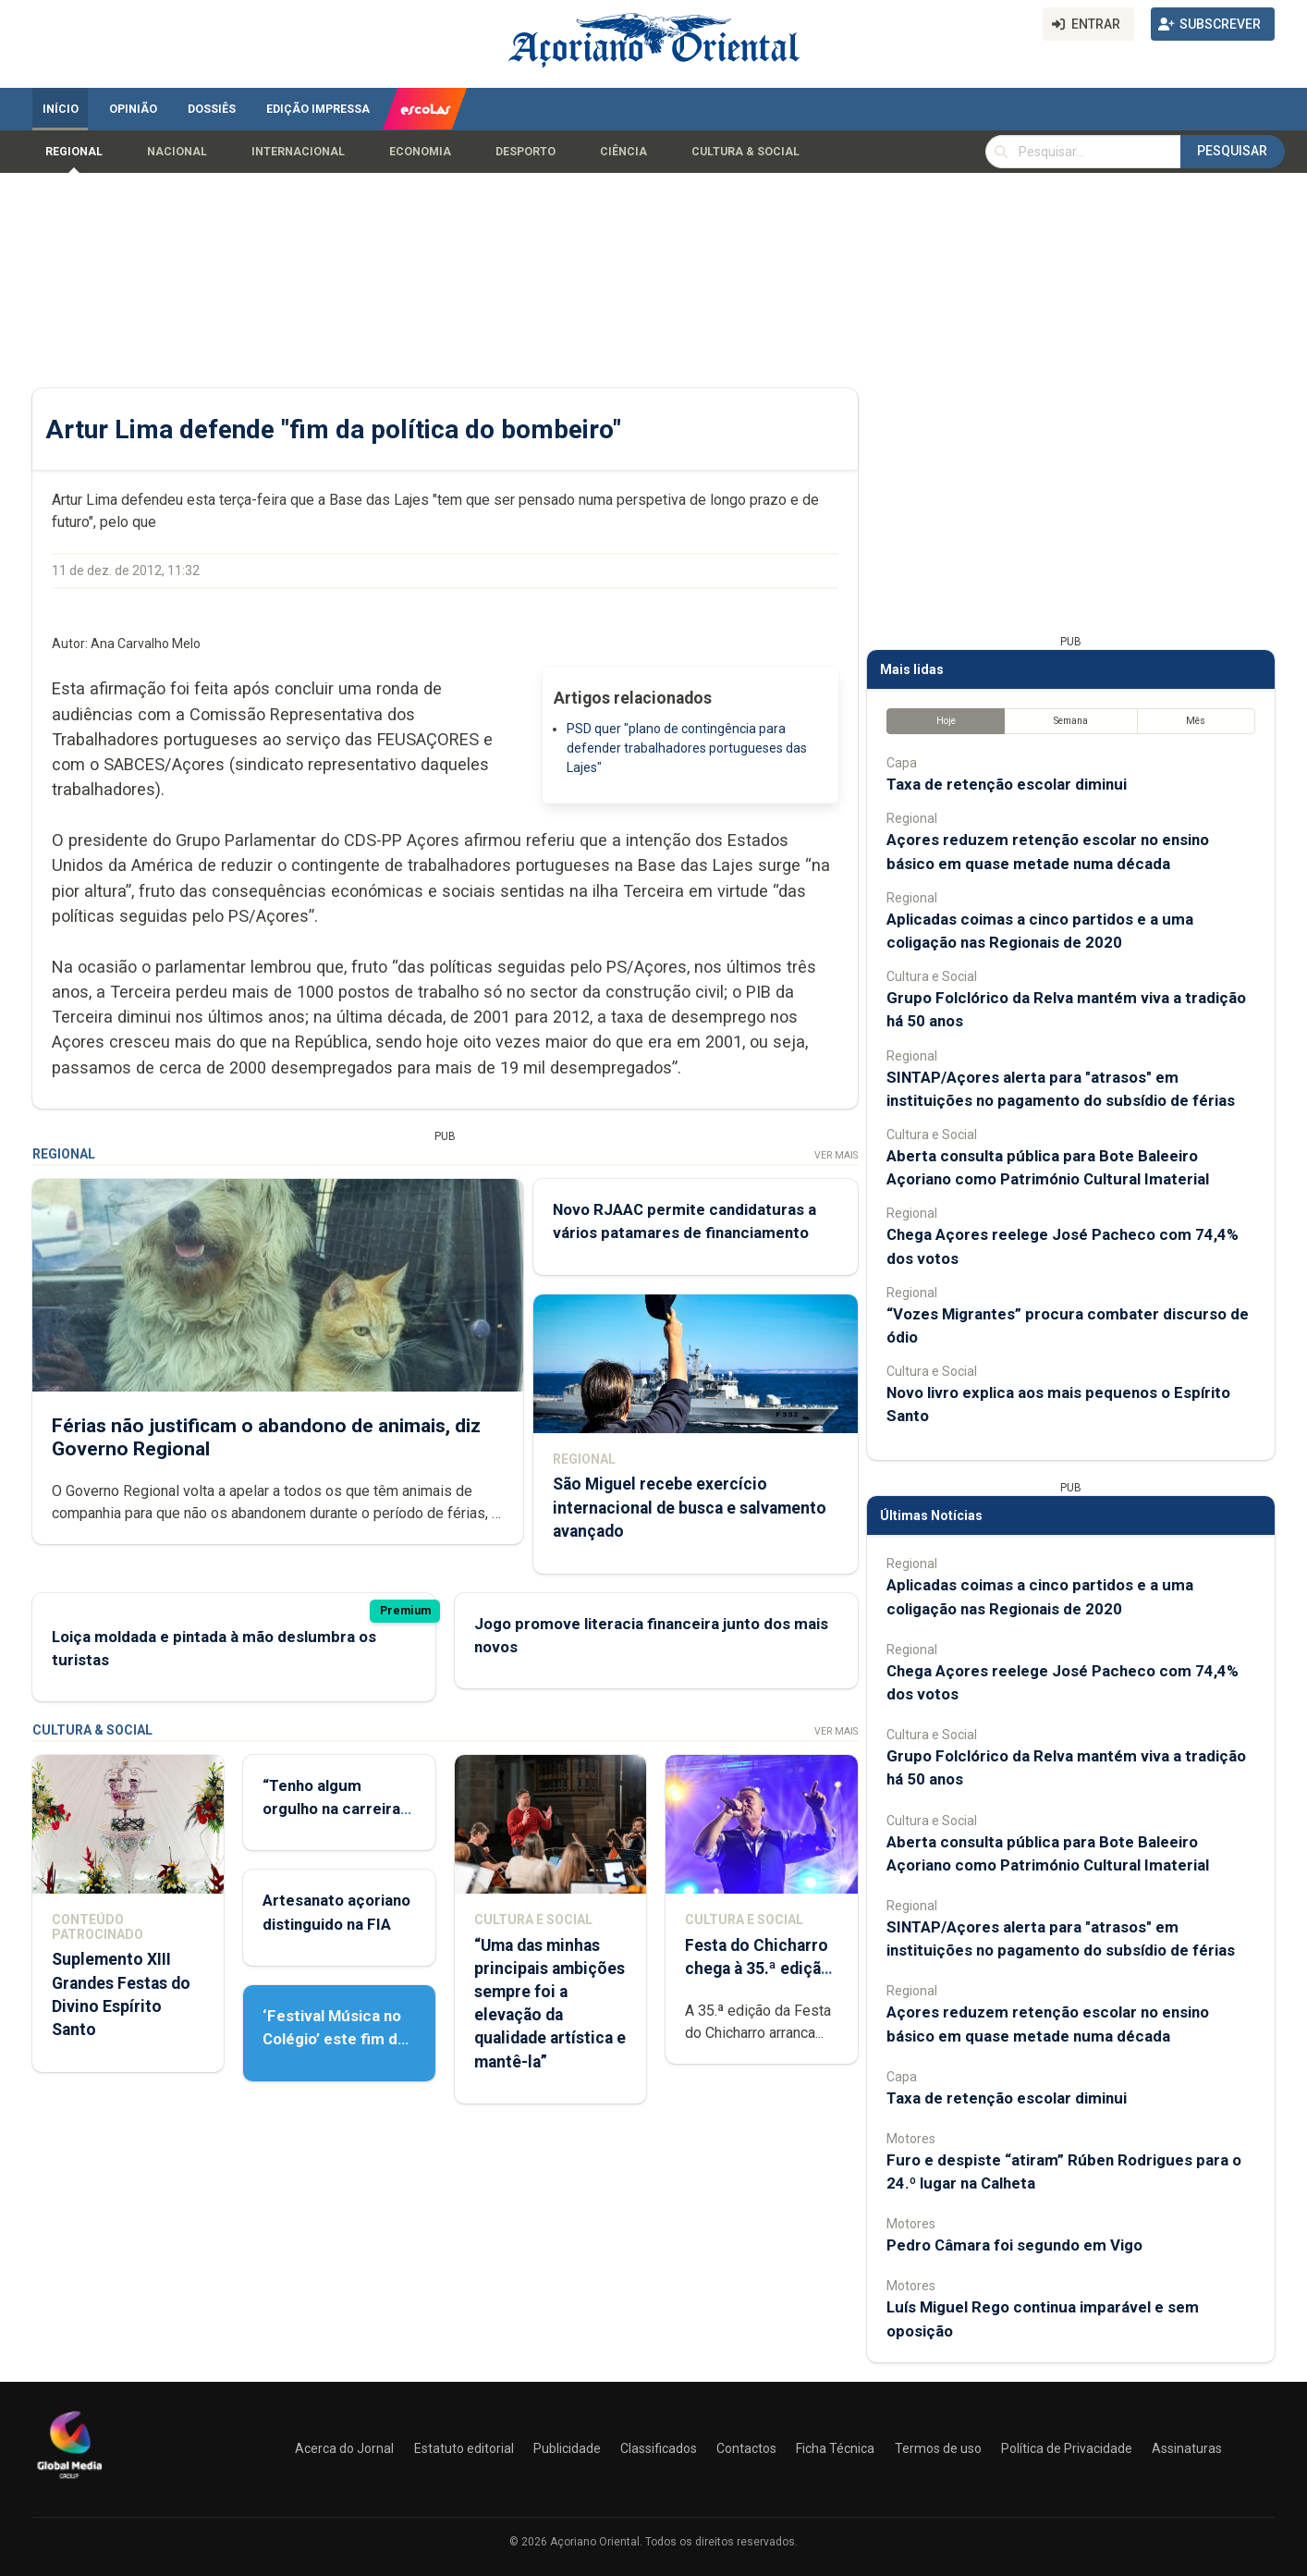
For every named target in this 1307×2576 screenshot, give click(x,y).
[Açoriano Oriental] (69, 2480)
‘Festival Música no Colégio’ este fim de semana (335, 2038)
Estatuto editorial (464, 2448)
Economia (420, 151)
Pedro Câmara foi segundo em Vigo (1014, 2245)
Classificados (658, 2448)
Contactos (746, 2448)
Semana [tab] (1071, 721)
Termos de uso (938, 2448)
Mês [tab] (1195, 721)
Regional (74, 151)
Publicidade (567, 2448)
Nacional (177, 151)
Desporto (525, 151)
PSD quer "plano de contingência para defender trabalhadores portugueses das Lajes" (687, 748)
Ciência (623, 151)
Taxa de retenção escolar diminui (1006, 784)
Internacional (298, 151)
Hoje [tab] (946, 721)
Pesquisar (1232, 150)
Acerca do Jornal (344, 2448)
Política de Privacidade (1066, 2448)
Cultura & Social (745, 151)
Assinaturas (1187, 2448)
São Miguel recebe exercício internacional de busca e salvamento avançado (689, 1507)
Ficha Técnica (835, 2448)
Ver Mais (836, 1155)
